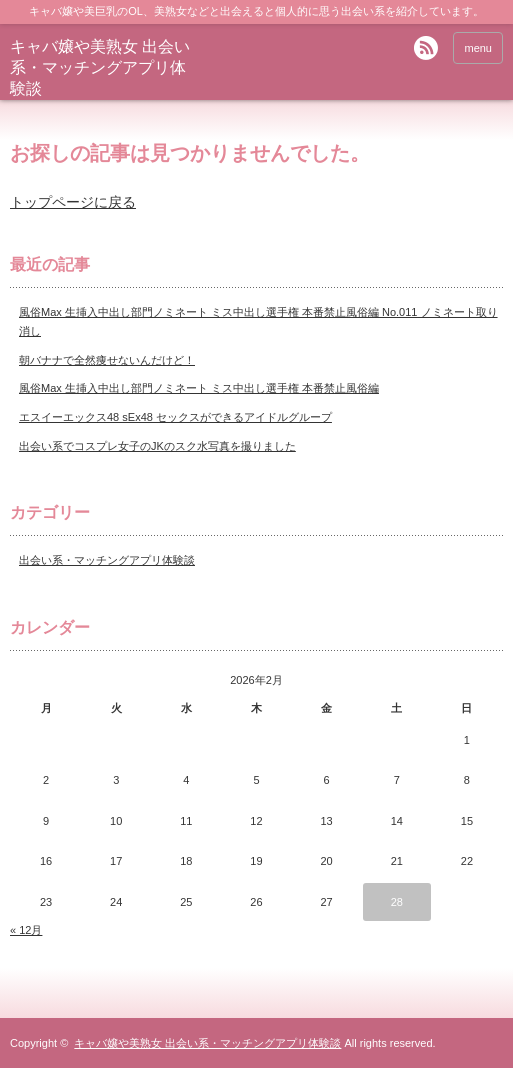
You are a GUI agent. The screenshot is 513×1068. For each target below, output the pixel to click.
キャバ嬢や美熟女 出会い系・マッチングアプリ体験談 (100, 67)
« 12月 (26, 930)
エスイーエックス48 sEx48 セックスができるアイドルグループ (175, 417)
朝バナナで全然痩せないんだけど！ (107, 360)
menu (478, 48)
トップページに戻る (73, 202)
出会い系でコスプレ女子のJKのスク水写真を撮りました (157, 446)
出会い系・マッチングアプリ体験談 (107, 560)
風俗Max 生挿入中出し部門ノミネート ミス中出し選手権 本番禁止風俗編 (199, 388)
